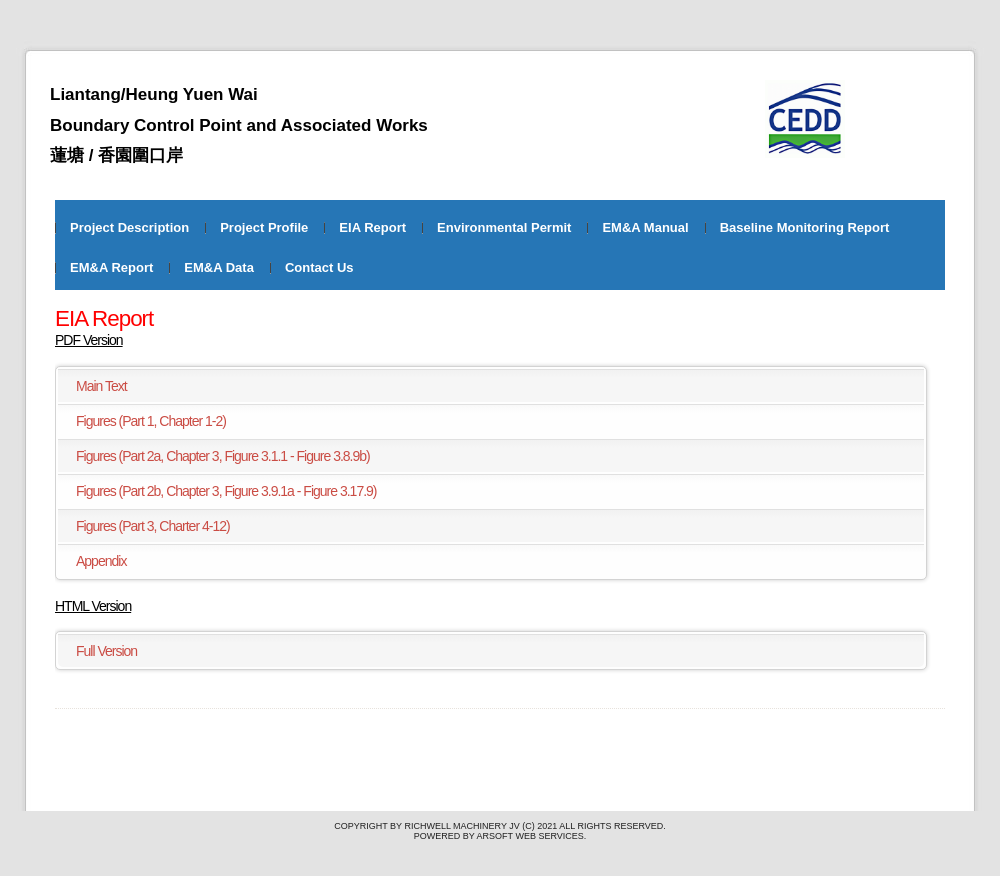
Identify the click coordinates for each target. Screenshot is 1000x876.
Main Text (101, 386)
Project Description (129, 227)
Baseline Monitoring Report (805, 227)
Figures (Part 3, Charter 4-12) (153, 526)
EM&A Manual (645, 227)
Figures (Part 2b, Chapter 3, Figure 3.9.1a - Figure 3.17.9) (226, 491)
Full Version (106, 651)
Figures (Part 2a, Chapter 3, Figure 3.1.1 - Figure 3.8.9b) (223, 456)
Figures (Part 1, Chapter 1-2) (151, 421)
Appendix (101, 561)
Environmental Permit (504, 227)
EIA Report (372, 227)
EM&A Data (219, 267)
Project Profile (264, 227)
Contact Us (319, 267)
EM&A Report (111, 267)
